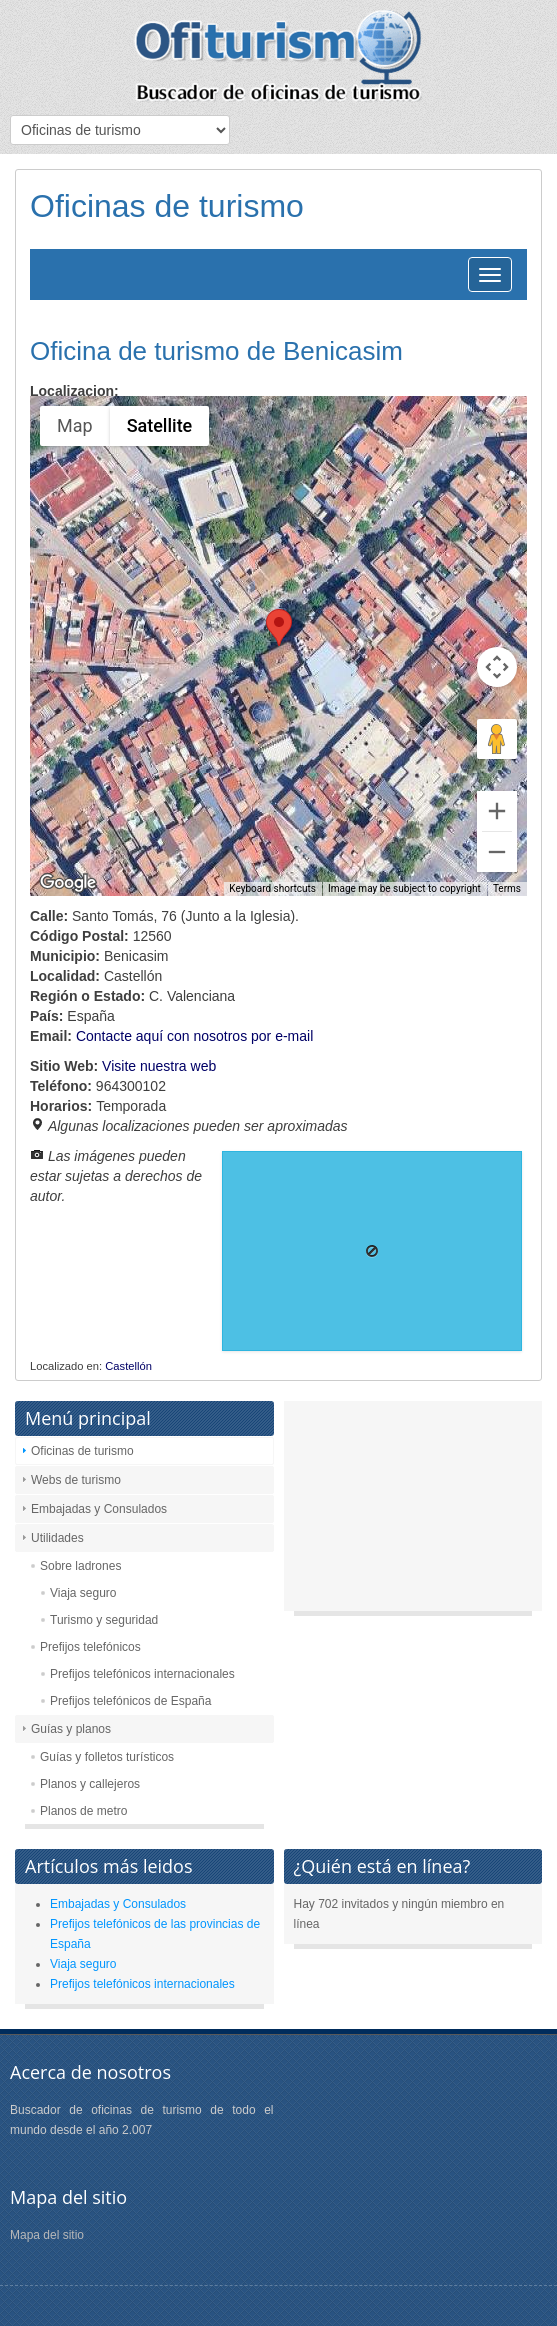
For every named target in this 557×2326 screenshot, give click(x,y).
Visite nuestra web (159, 1066)
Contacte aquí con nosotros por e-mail (194, 1036)
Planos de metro (83, 1811)
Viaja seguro (83, 1593)
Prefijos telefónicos (90, 1647)
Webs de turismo (76, 1480)
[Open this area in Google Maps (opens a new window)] (68, 883)
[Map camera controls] (497, 667)
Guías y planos (71, 1729)
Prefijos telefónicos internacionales (142, 1674)
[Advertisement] (413, 1511)
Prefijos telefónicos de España (130, 1701)
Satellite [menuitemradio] (160, 425)
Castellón (128, 1366)
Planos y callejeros (90, 1784)
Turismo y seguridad (104, 1620)
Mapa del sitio (47, 2235)
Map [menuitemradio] (75, 425)
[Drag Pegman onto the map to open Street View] (497, 739)
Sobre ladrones (80, 1566)
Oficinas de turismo (82, 1451)
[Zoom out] (497, 852)
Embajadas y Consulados (99, 1509)
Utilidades (57, 1538)
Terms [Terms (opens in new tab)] (507, 888)
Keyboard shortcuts (272, 888)
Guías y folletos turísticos (107, 1757)
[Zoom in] (497, 811)
